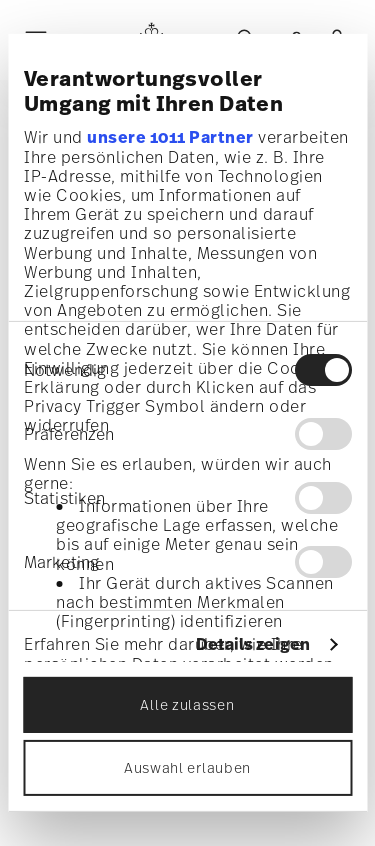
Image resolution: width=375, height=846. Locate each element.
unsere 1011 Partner (170, 136)
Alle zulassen (187, 704)
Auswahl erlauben (187, 767)
